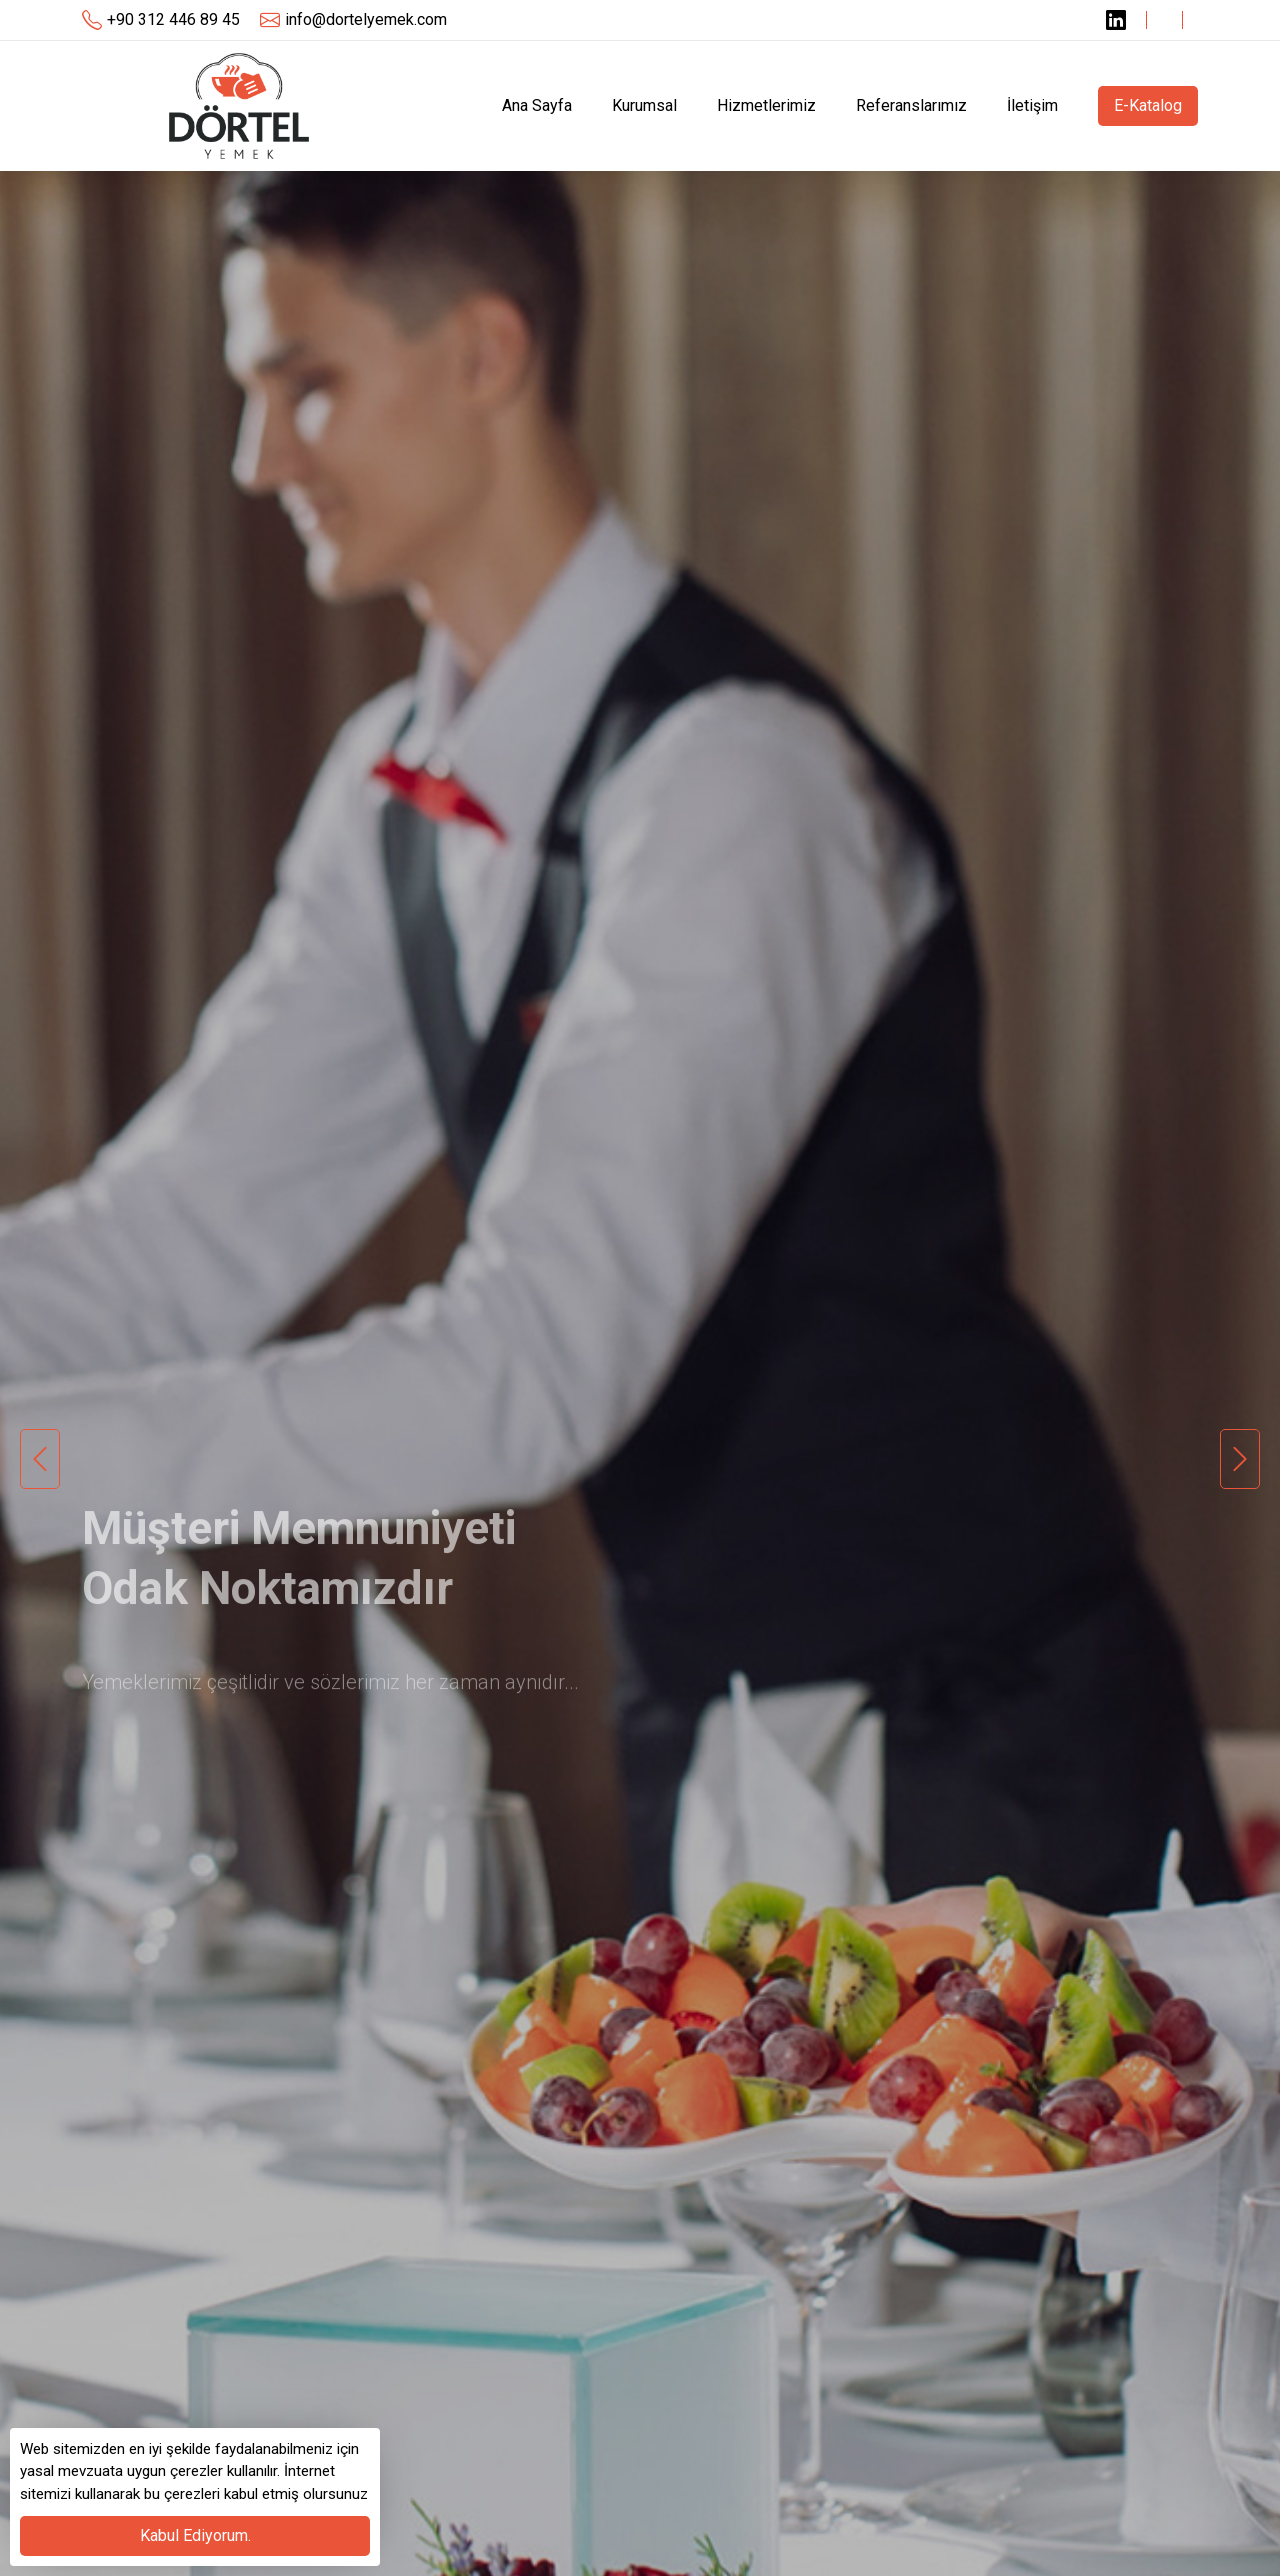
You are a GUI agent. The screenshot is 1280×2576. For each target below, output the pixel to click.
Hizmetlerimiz (766, 105)
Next (1240, 1459)
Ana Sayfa (537, 105)
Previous (40, 1459)
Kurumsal (644, 105)
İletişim (1032, 105)
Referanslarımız (911, 105)
